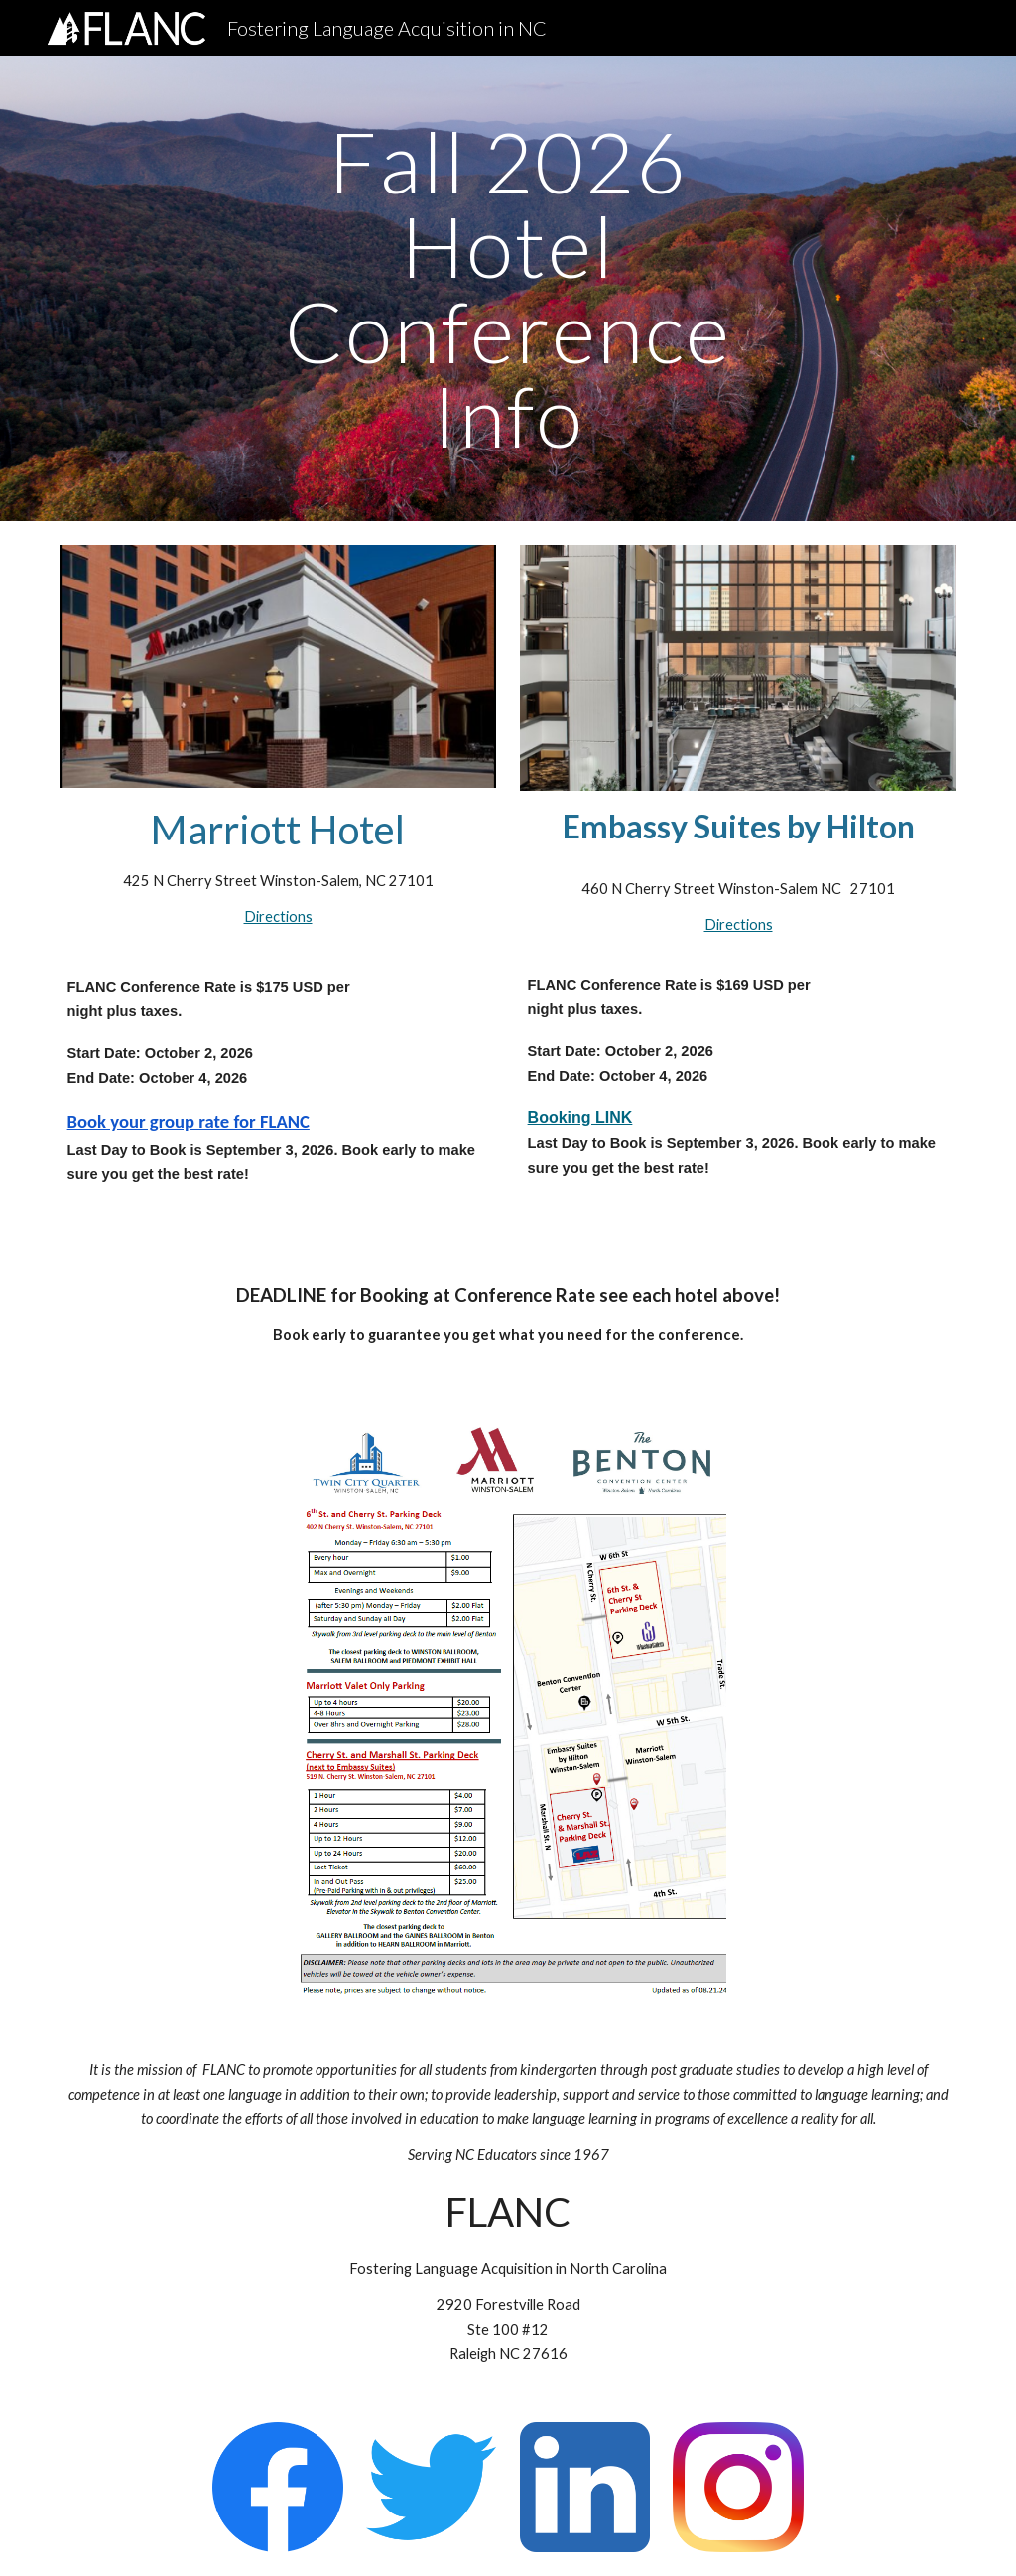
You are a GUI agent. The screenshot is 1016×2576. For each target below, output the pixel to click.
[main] (507, 288)
